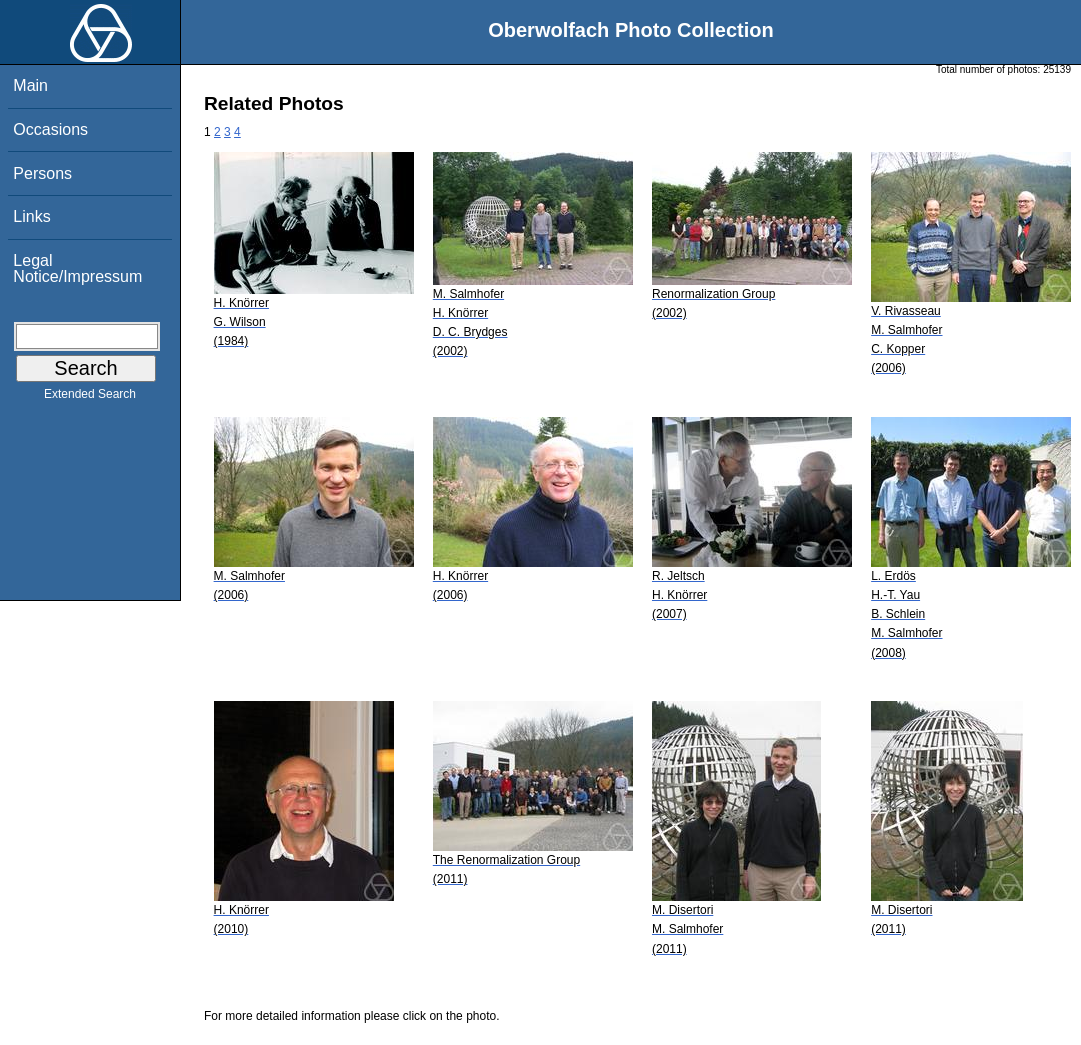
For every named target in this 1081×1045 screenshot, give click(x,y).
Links (31, 216)
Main (30, 85)
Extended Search (90, 398)
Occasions (50, 129)
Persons (42, 173)
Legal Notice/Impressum (77, 268)
